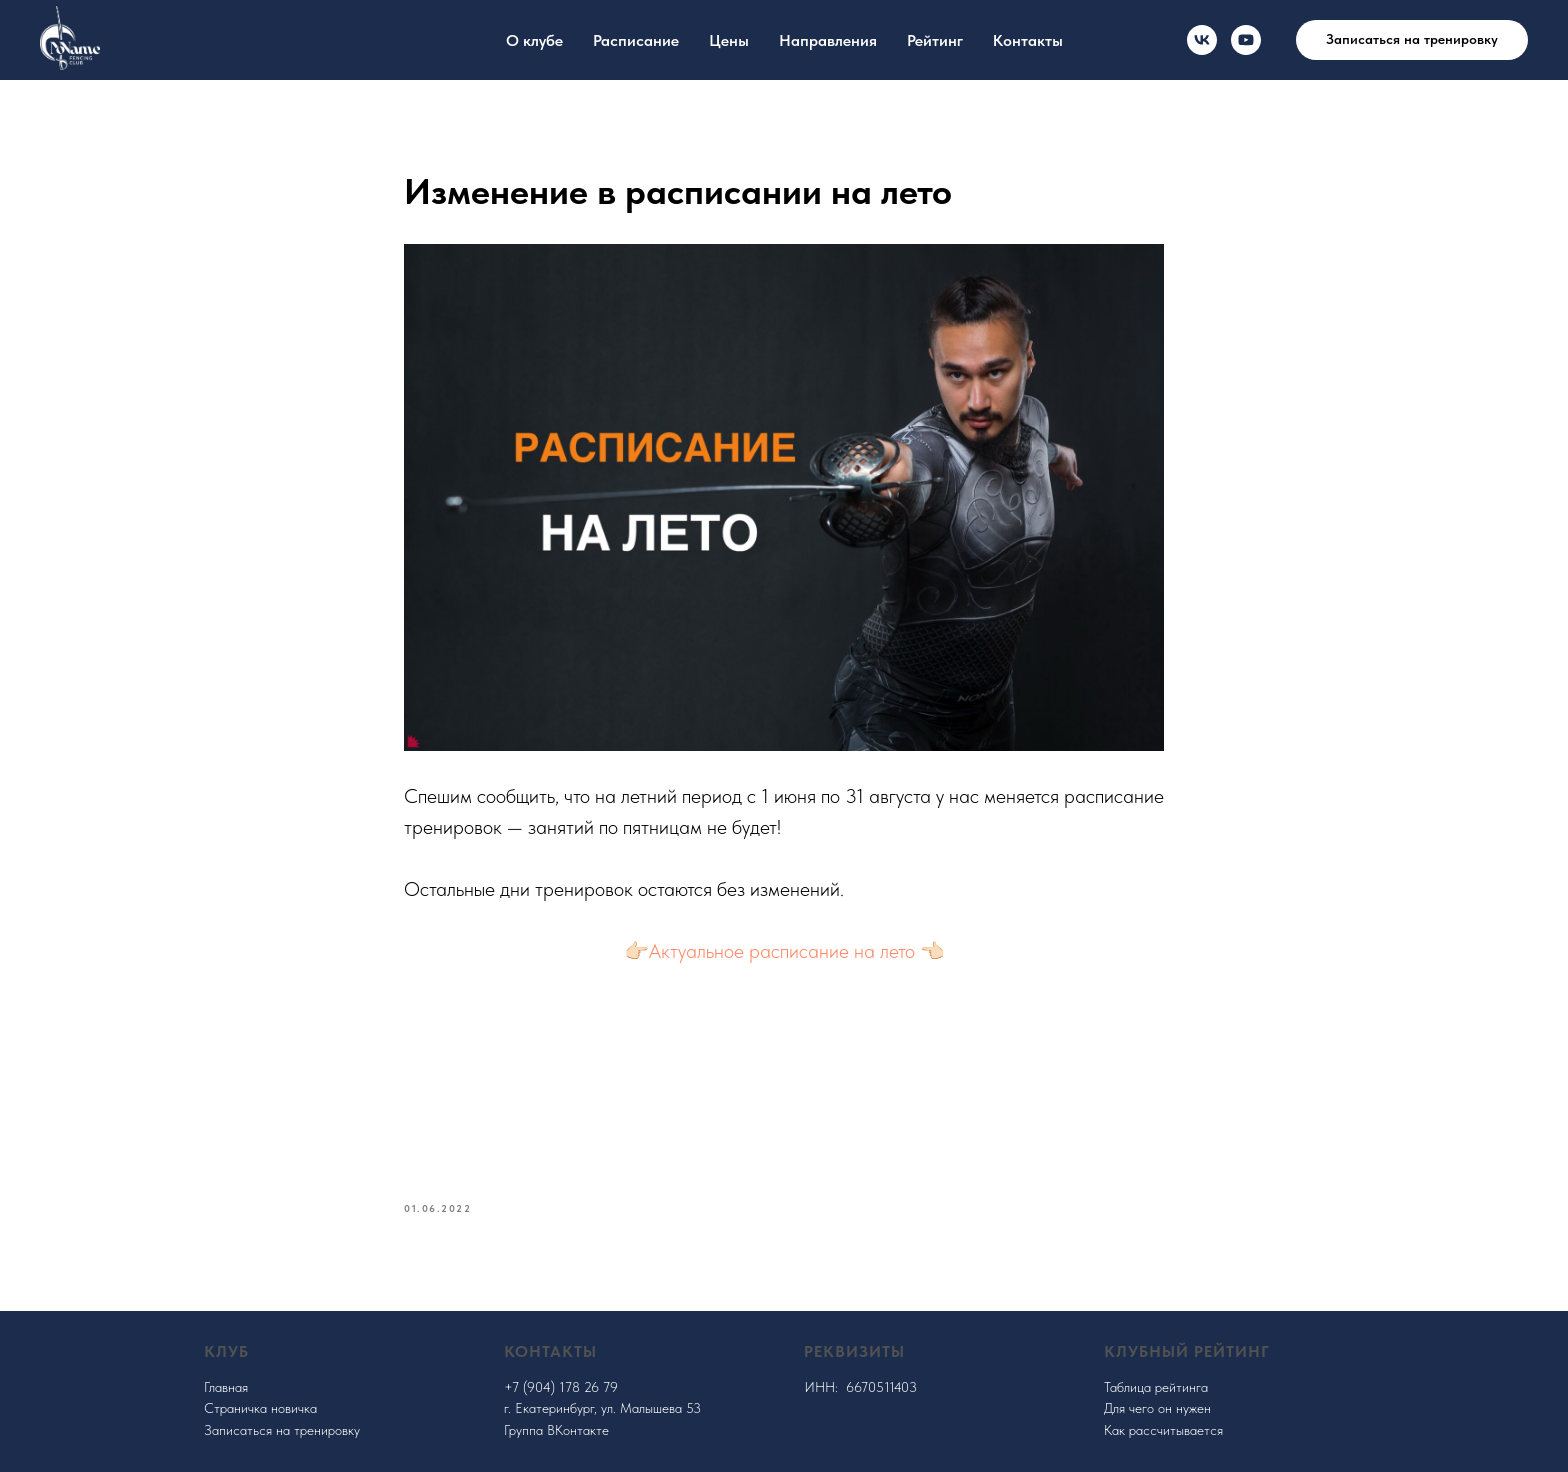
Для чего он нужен (1157, 1408)
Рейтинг (935, 40)
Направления (828, 40)
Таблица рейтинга (1156, 1387)
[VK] (1202, 40)
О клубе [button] (534, 40)
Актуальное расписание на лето (782, 951)
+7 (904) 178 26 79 (561, 1387)
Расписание (636, 40)
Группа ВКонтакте (556, 1430)
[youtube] (1246, 40)
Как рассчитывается (1163, 1430)
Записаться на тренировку (282, 1430)
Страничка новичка (260, 1408)
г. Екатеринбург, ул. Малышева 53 (602, 1408)
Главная (226, 1387)
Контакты (1028, 40)
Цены (729, 40)
